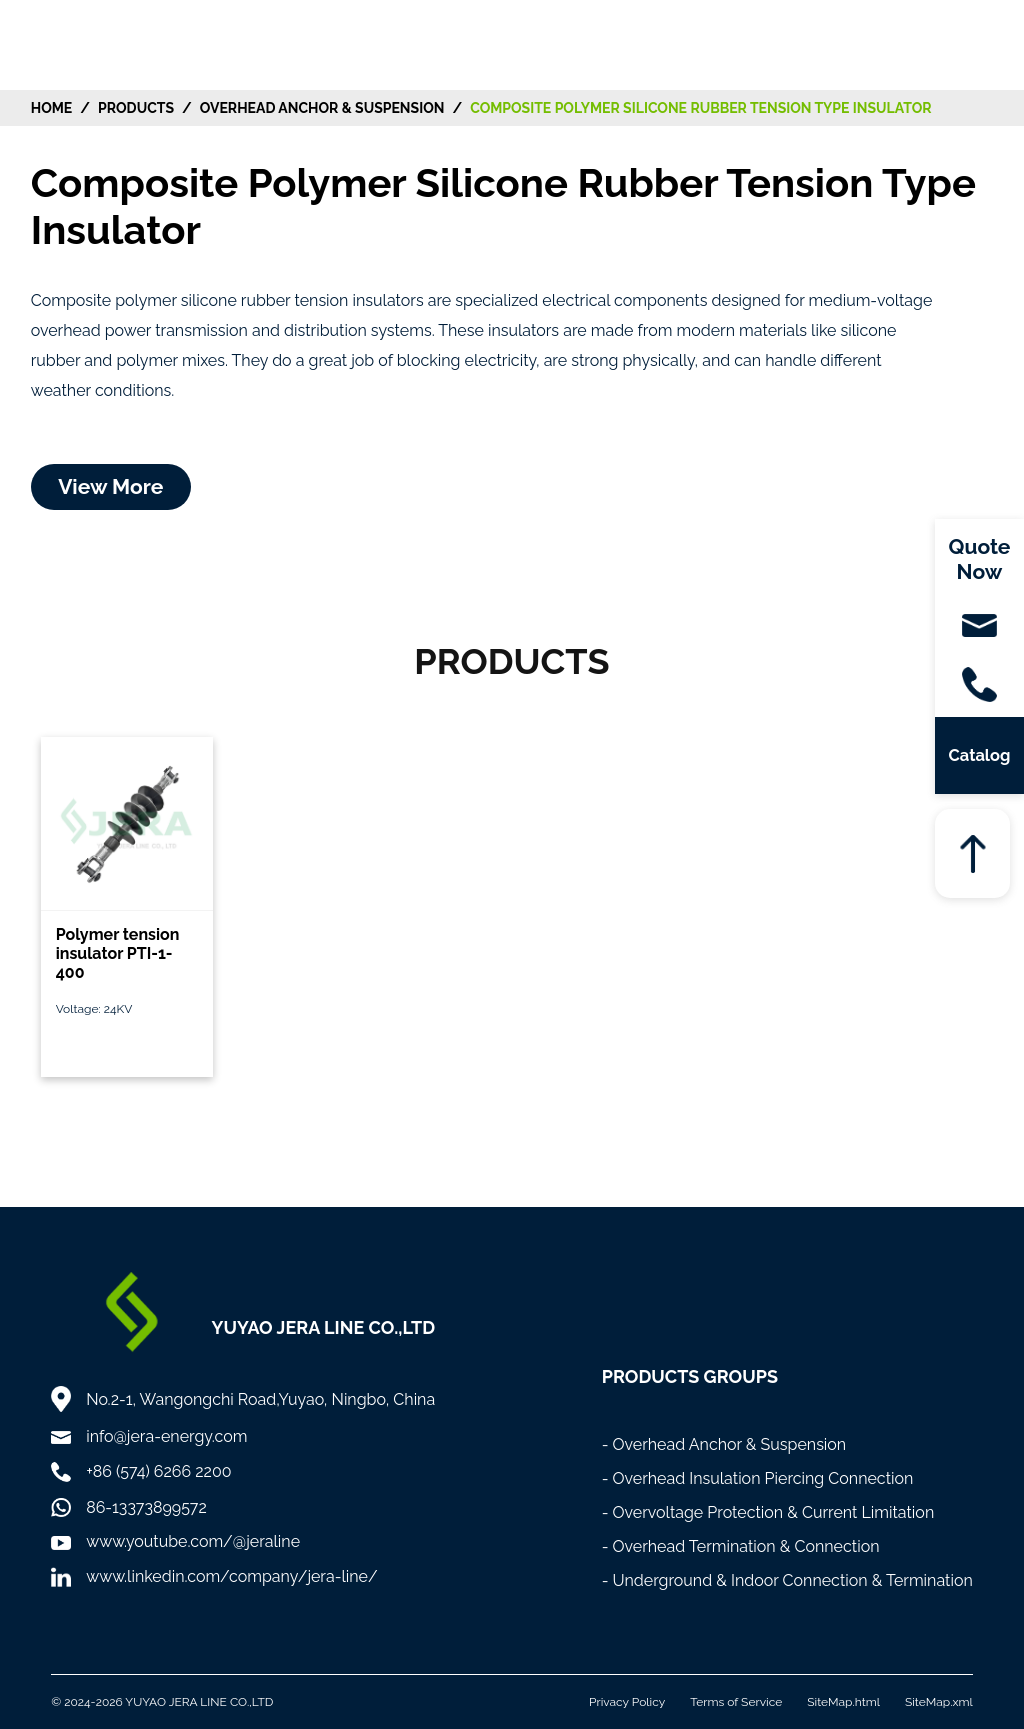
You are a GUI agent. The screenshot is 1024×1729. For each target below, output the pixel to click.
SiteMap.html (843, 1702)
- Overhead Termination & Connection (741, 1546)
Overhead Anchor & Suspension (322, 108)
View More (110, 486)
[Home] (92, 43)
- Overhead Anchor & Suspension (724, 1444)
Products (136, 108)
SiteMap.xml (939, 1702)
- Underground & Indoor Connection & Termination (787, 1580)
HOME (52, 108)
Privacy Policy (627, 1702)
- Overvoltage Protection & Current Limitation (768, 1512)
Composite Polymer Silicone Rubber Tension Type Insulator (700, 108)
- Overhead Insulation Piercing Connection (758, 1478)
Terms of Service (736, 1702)
